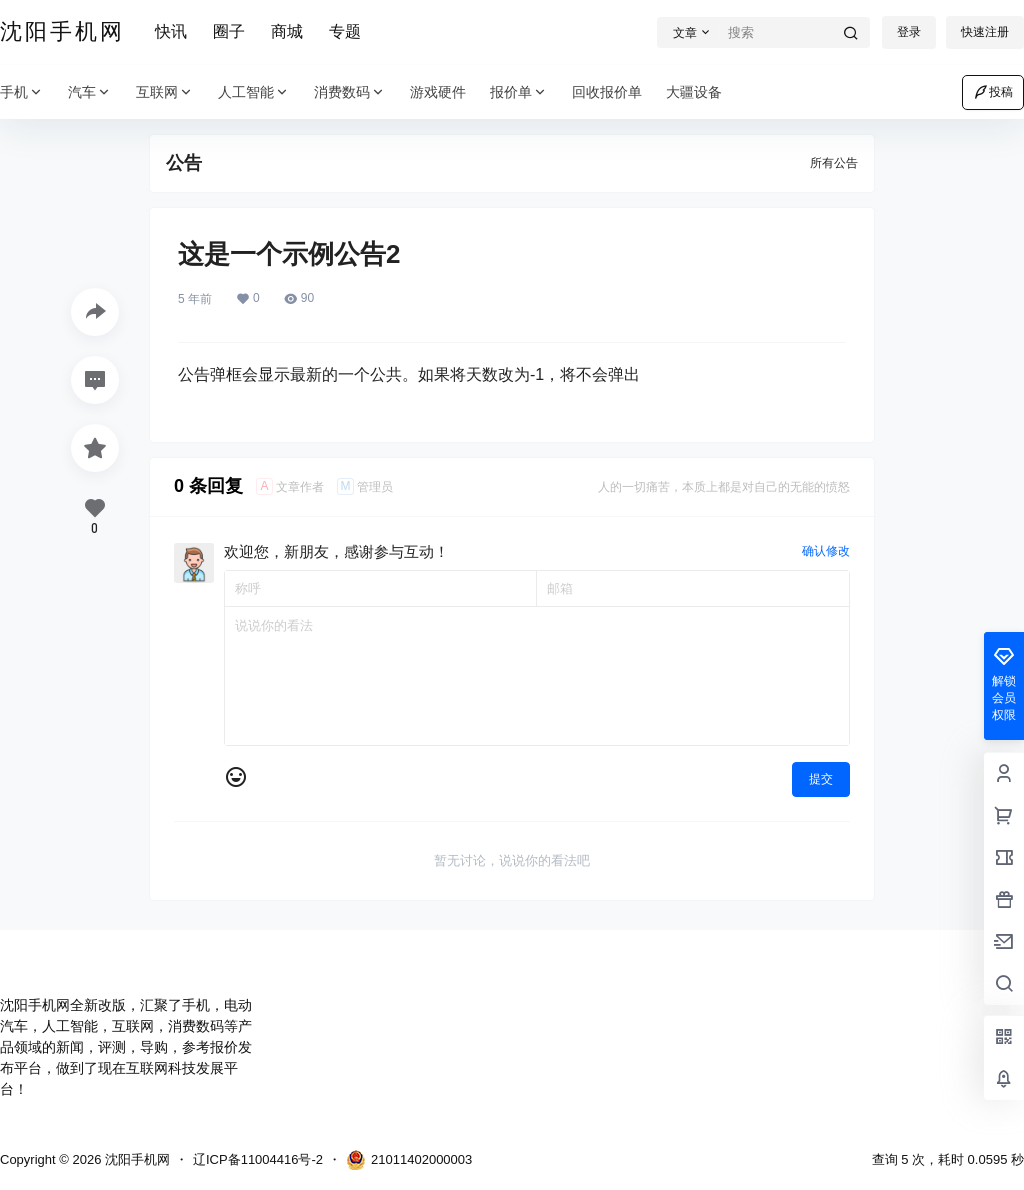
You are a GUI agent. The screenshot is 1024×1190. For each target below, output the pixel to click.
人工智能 (254, 92)
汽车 (90, 92)
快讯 (171, 31)
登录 (909, 32)
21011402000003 (409, 1160)
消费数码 (350, 92)
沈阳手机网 (135, 1159)
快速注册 (985, 32)
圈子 (229, 31)
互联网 (165, 92)
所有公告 (834, 163)
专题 (345, 31)
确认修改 (826, 551)
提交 (821, 779)
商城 (287, 31)
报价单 (519, 92)
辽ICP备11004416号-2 (258, 1159)
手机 (22, 92)
